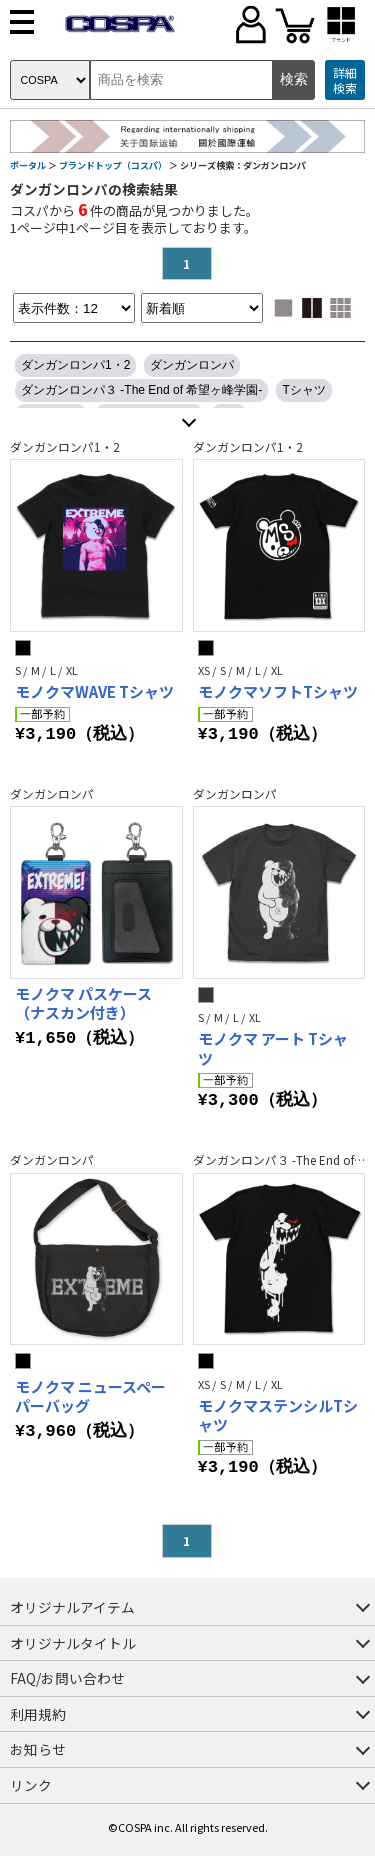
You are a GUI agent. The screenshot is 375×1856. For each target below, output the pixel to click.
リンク (31, 1785)
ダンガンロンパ (192, 365)
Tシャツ (303, 390)
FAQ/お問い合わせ (67, 1678)
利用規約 (38, 1714)
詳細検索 (345, 80)
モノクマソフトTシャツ (278, 691)
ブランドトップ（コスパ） (113, 165)
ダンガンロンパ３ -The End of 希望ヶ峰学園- (141, 390)
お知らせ (38, 1749)
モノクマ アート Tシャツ (273, 1048)
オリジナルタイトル (73, 1643)
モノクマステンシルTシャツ (278, 1415)
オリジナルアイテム (72, 1607)
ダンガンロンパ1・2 (75, 365)
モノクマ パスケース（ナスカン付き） (83, 1003)
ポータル (28, 165)
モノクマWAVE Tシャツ (94, 691)
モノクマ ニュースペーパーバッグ (90, 1396)
